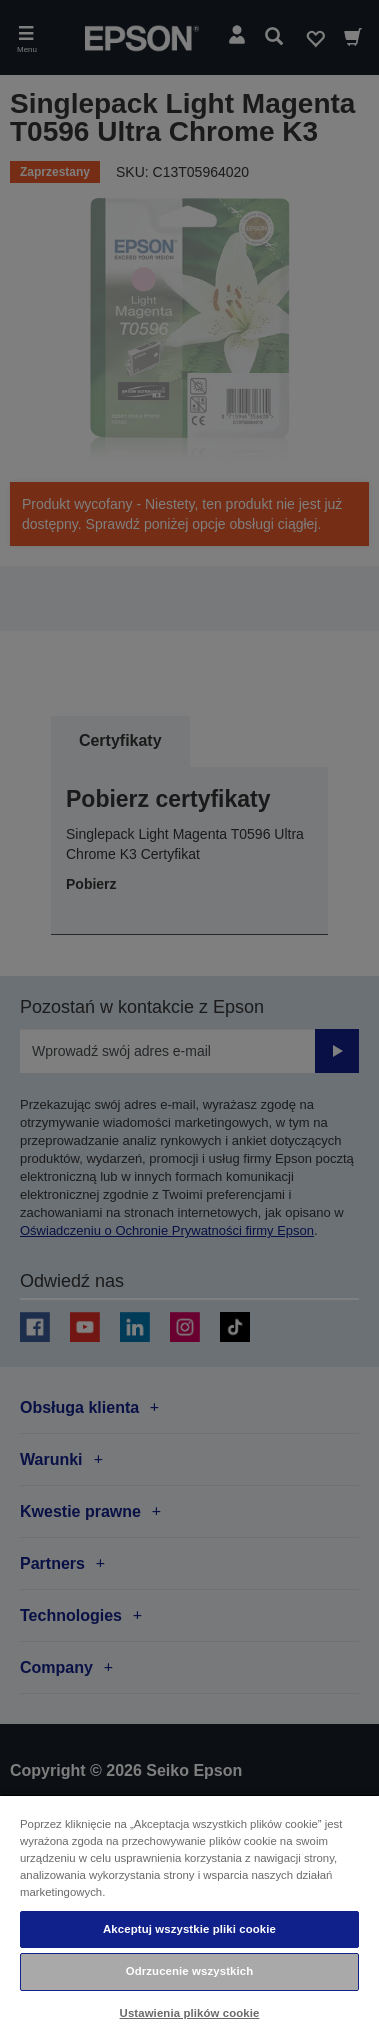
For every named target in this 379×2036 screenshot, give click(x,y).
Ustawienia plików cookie (190, 2013)
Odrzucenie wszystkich (190, 1971)
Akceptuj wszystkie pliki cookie (189, 1929)
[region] (189, 1915)
